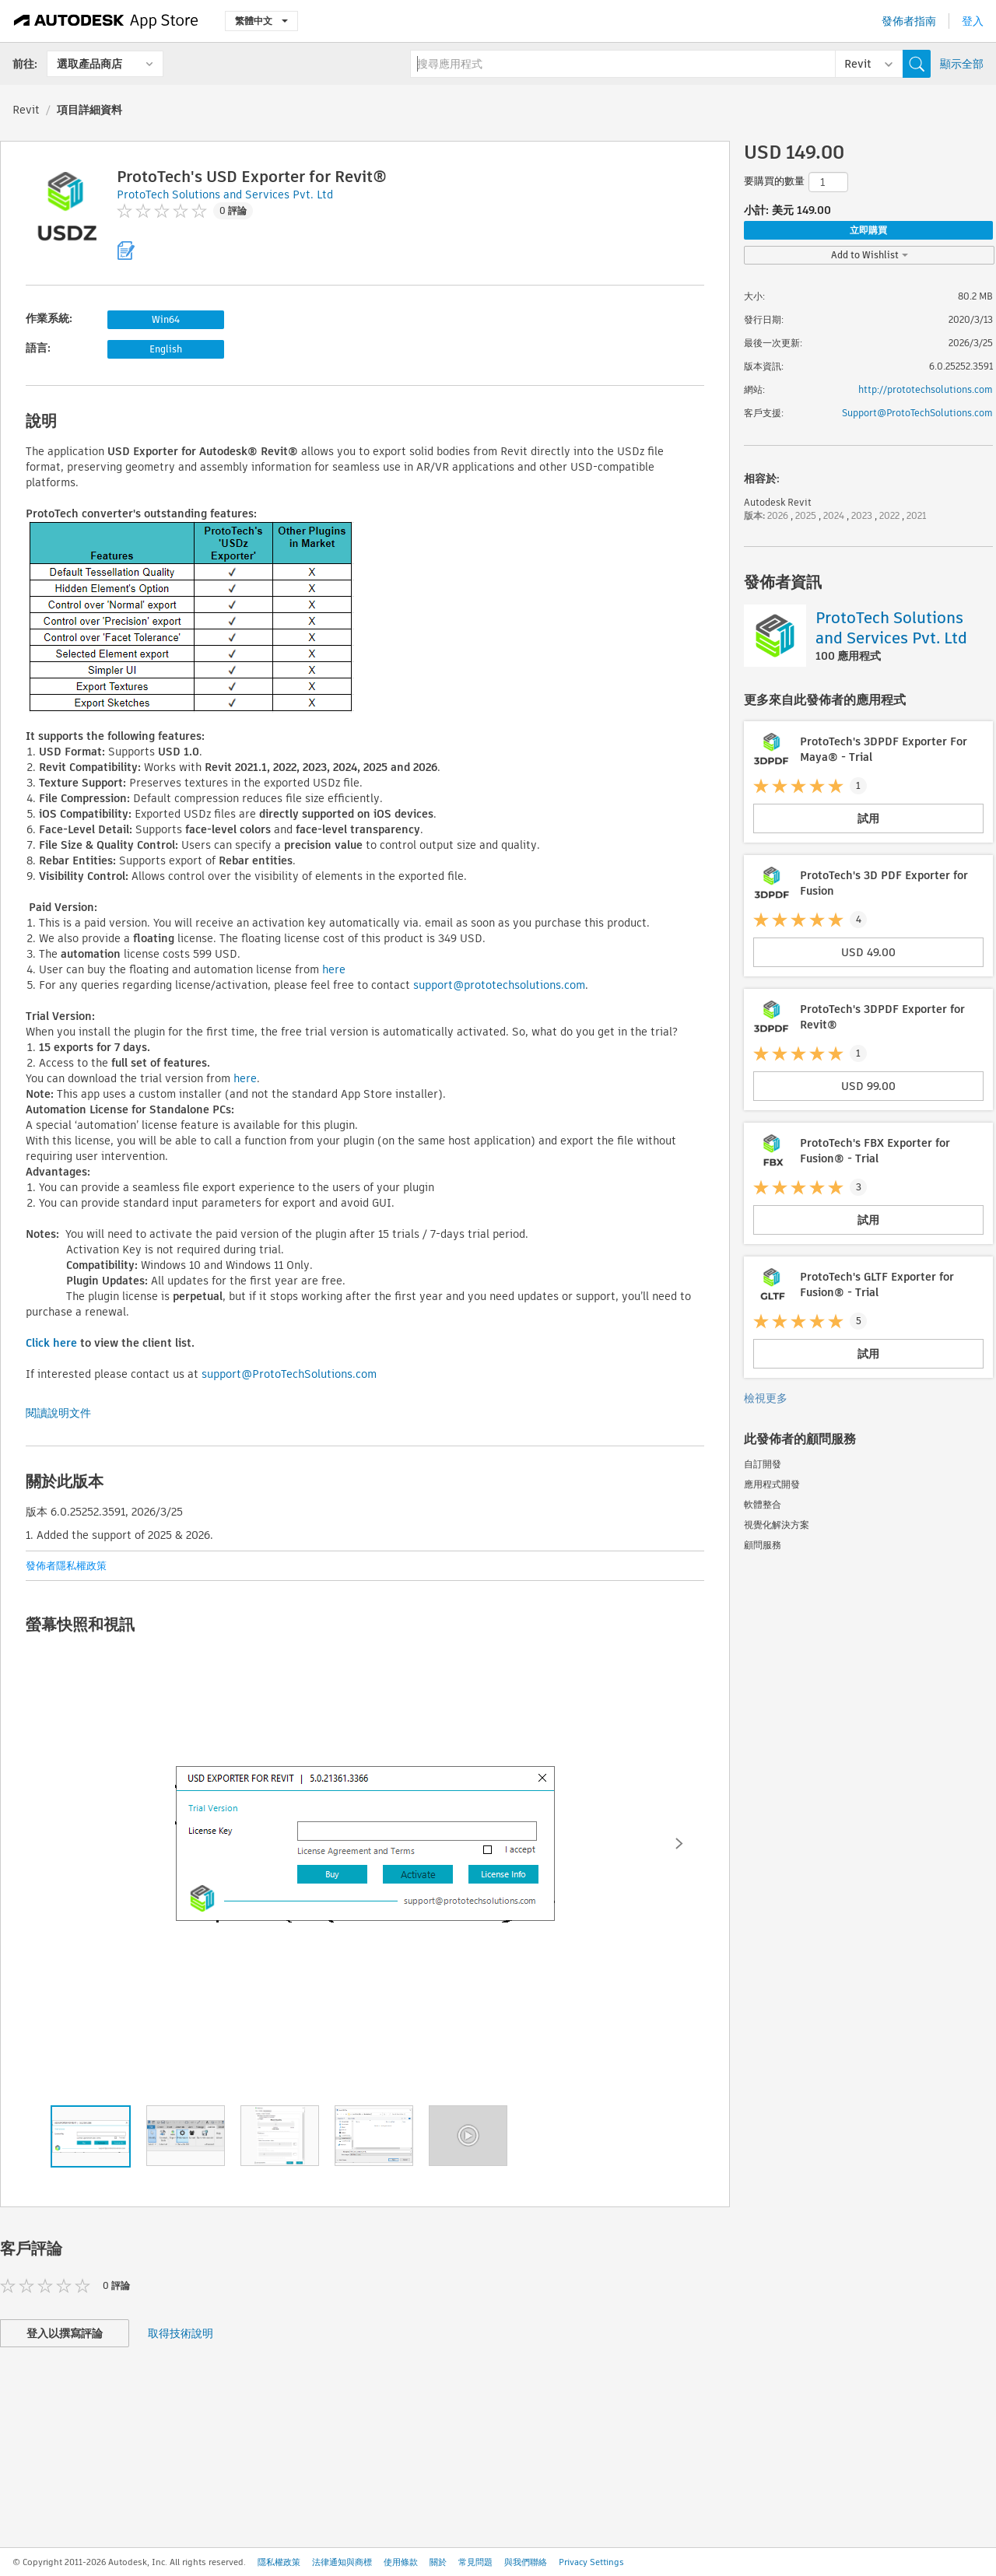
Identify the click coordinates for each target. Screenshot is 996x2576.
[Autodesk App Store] (106, 21)
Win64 (166, 319)
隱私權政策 (279, 2562)
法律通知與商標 (342, 2562)
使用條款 (401, 2562)
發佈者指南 (909, 21)
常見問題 (475, 2562)
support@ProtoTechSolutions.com (289, 1374)
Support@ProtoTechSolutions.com (917, 412)
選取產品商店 (89, 64)
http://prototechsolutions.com (925, 389)
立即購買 (868, 230)
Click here (51, 1343)
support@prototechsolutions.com (499, 985)
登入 (973, 21)
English (165, 349)
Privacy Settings (591, 2562)
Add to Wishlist (869, 254)
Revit (26, 109)
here (333, 969)
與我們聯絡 (525, 2562)
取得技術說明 (180, 2333)
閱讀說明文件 (58, 1413)
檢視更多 (765, 1398)
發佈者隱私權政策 (66, 1565)
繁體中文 (261, 20)
